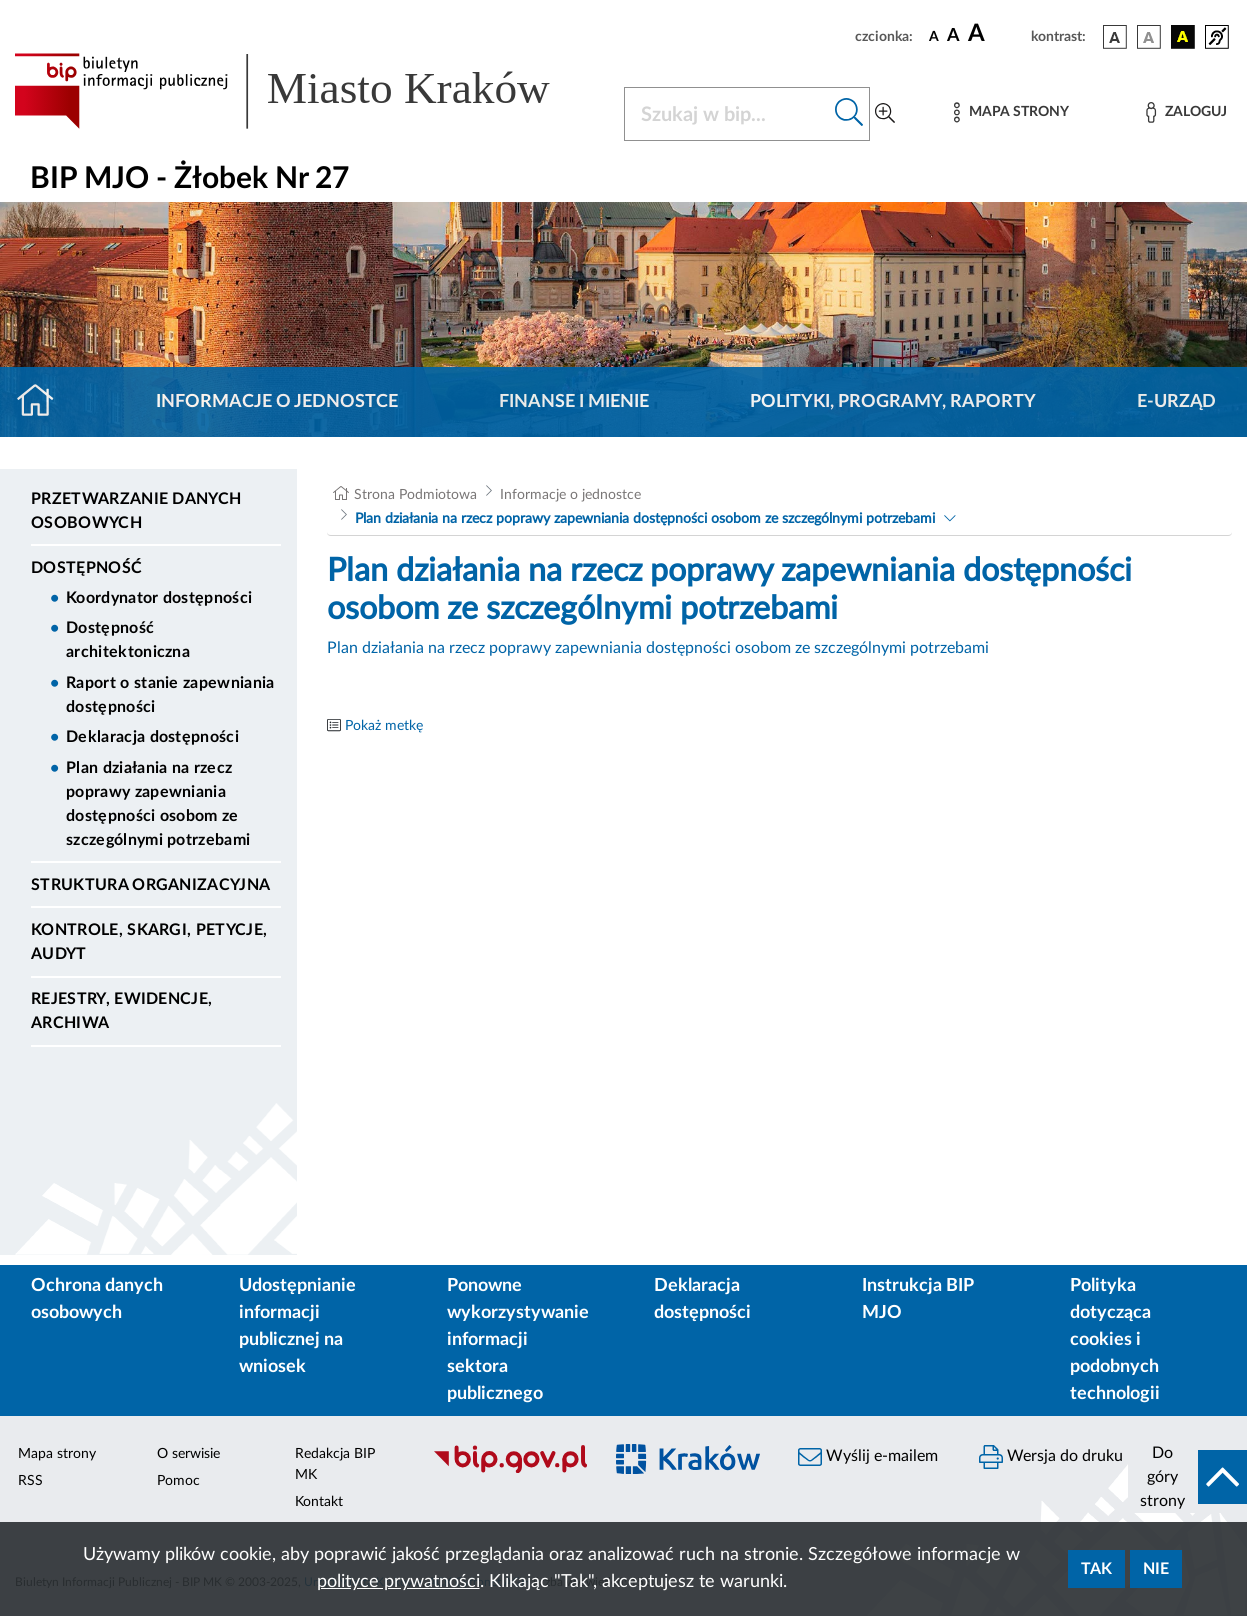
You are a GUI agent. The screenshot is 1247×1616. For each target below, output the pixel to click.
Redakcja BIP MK (335, 1464)
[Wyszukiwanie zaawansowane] (885, 114)
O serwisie (188, 1454)
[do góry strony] (1187, 1477)
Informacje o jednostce (277, 402)
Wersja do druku (1051, 1457)
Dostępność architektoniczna (128, 640)
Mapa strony (57, 1454)
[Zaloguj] (1186, 112)
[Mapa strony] (1011, 112)
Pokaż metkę (384, 726)
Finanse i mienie (574, 402)
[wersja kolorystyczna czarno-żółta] (1183, 37)
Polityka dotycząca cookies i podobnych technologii (1115, 1340)
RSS (30, 1481)
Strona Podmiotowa (415, 495)
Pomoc (178, 1481)
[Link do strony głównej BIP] (307, 91)
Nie (1156, 1569)
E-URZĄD (1176, 402)
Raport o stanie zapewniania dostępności (170, 695)
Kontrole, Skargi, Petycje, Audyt (149, 942)
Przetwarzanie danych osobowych (136, 511)
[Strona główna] (43, 402)
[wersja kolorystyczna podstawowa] (1115, 37)
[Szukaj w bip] (849, 114)
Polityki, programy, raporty (893, 402)
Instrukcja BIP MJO (917, 1299)
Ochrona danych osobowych (97, 1299)
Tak (1096, 1569)
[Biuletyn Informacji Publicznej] (507, 1471)
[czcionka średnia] (953, 36)
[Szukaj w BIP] (727, 114)
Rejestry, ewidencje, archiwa (121, 1011)
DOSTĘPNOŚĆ (86, 568)
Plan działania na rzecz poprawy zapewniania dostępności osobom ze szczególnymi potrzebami (158, 804)
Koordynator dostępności (159, 598)
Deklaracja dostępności (152, 737)
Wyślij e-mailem (868, 1457)
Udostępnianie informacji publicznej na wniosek (297, 1326)
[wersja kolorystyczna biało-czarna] (1149, 37)
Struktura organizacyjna (150, 885)
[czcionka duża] (996, 34)
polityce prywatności (398, 1582)
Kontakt (319, 1502)
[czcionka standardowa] (934, 36)
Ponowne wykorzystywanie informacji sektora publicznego (518, 1340)
